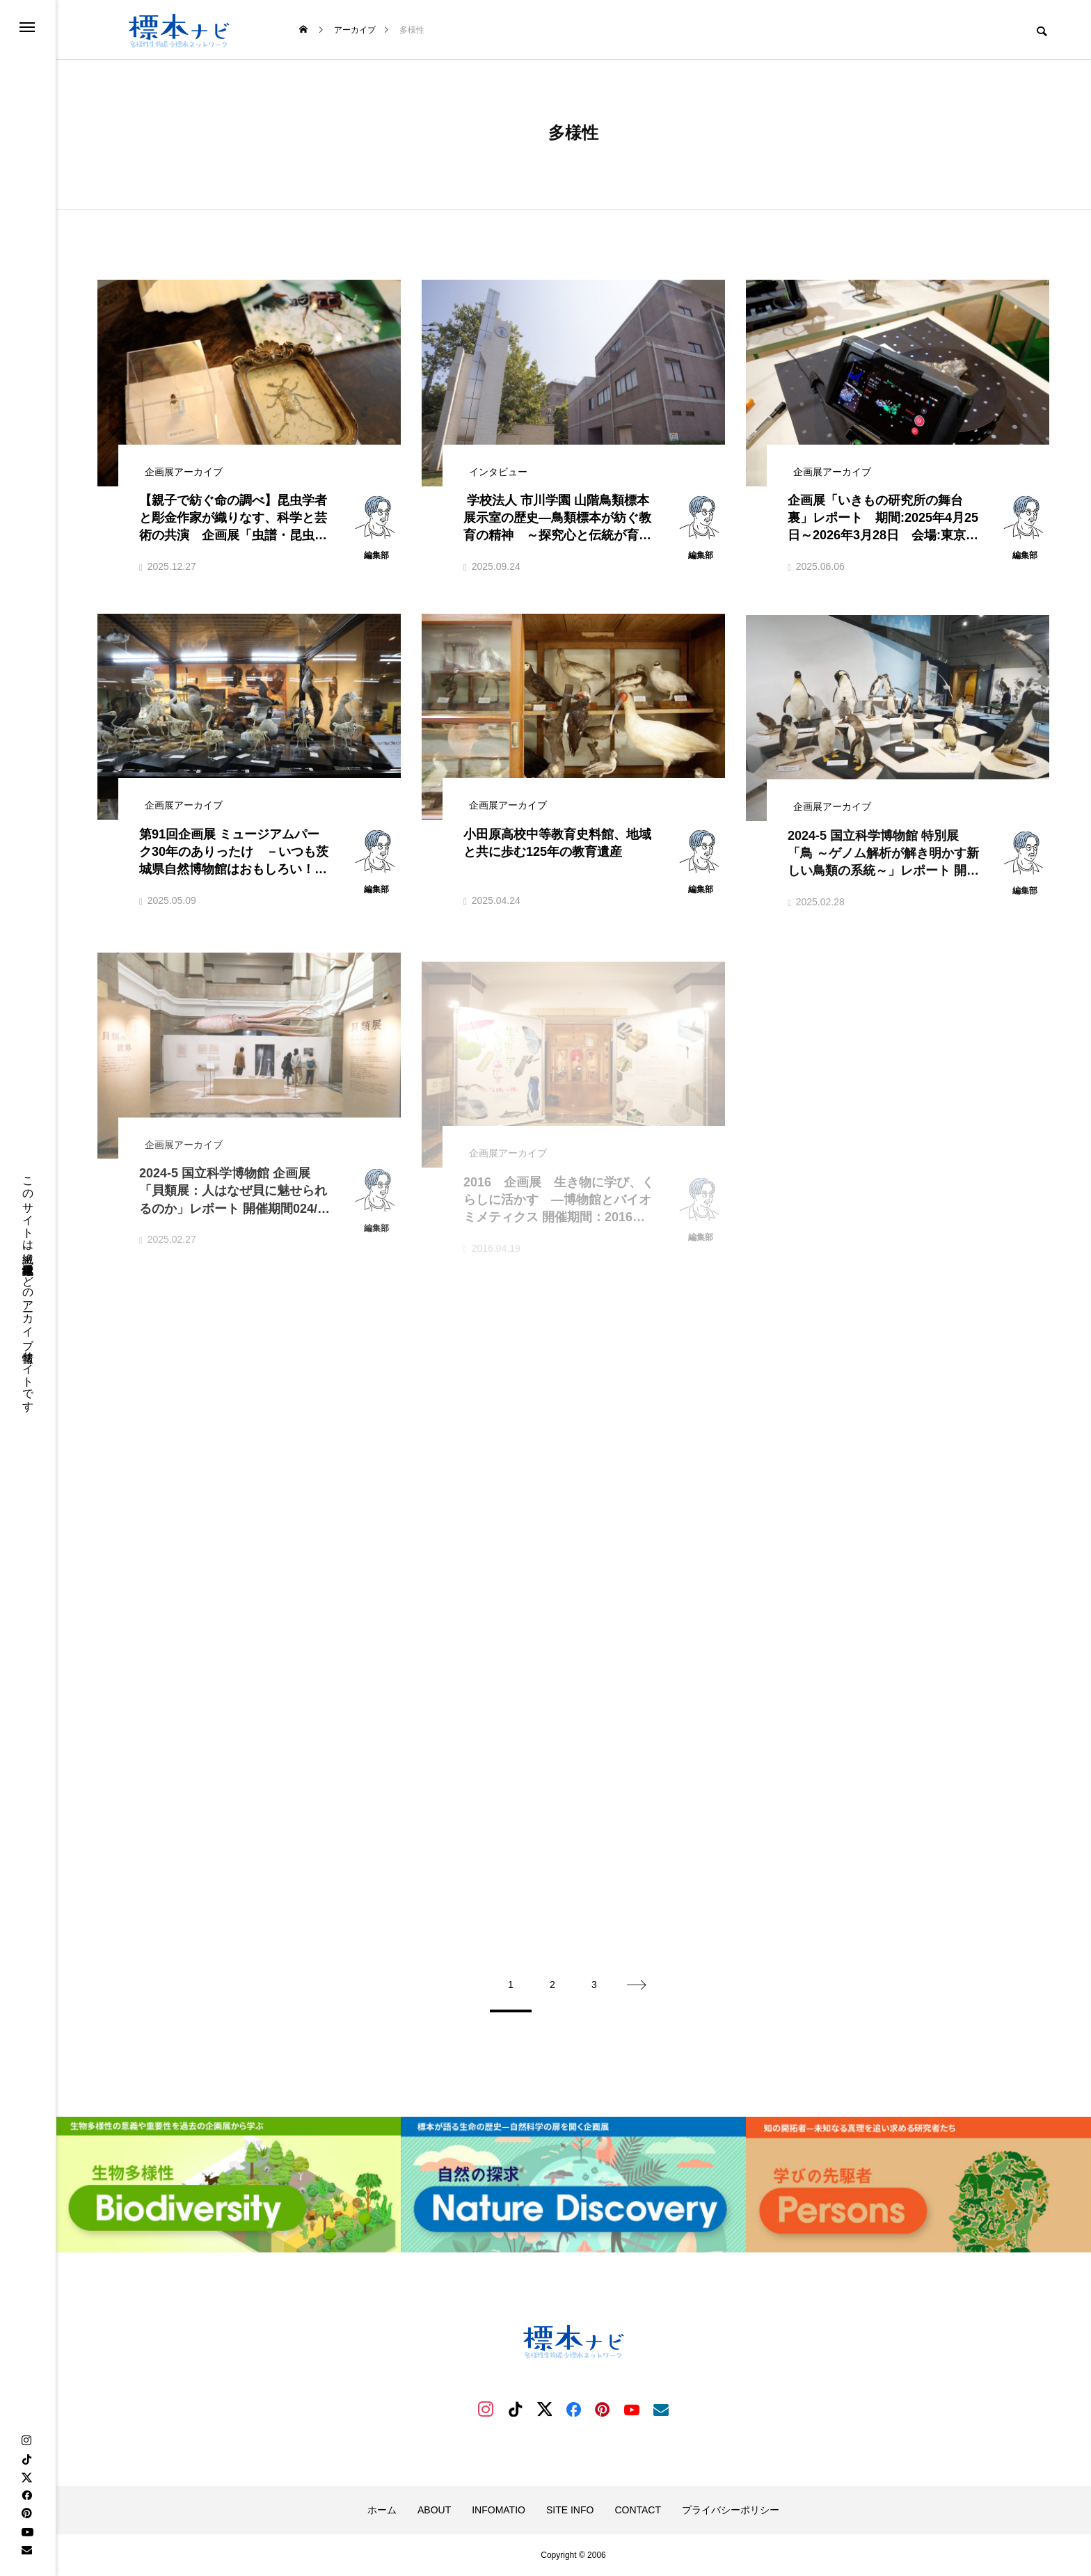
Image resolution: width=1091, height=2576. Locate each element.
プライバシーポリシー (730, 2509)
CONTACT (637, 2509)
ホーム (382, 2509)
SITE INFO (570, 2509)
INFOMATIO (498, 2509)
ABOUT (434, 2509)
